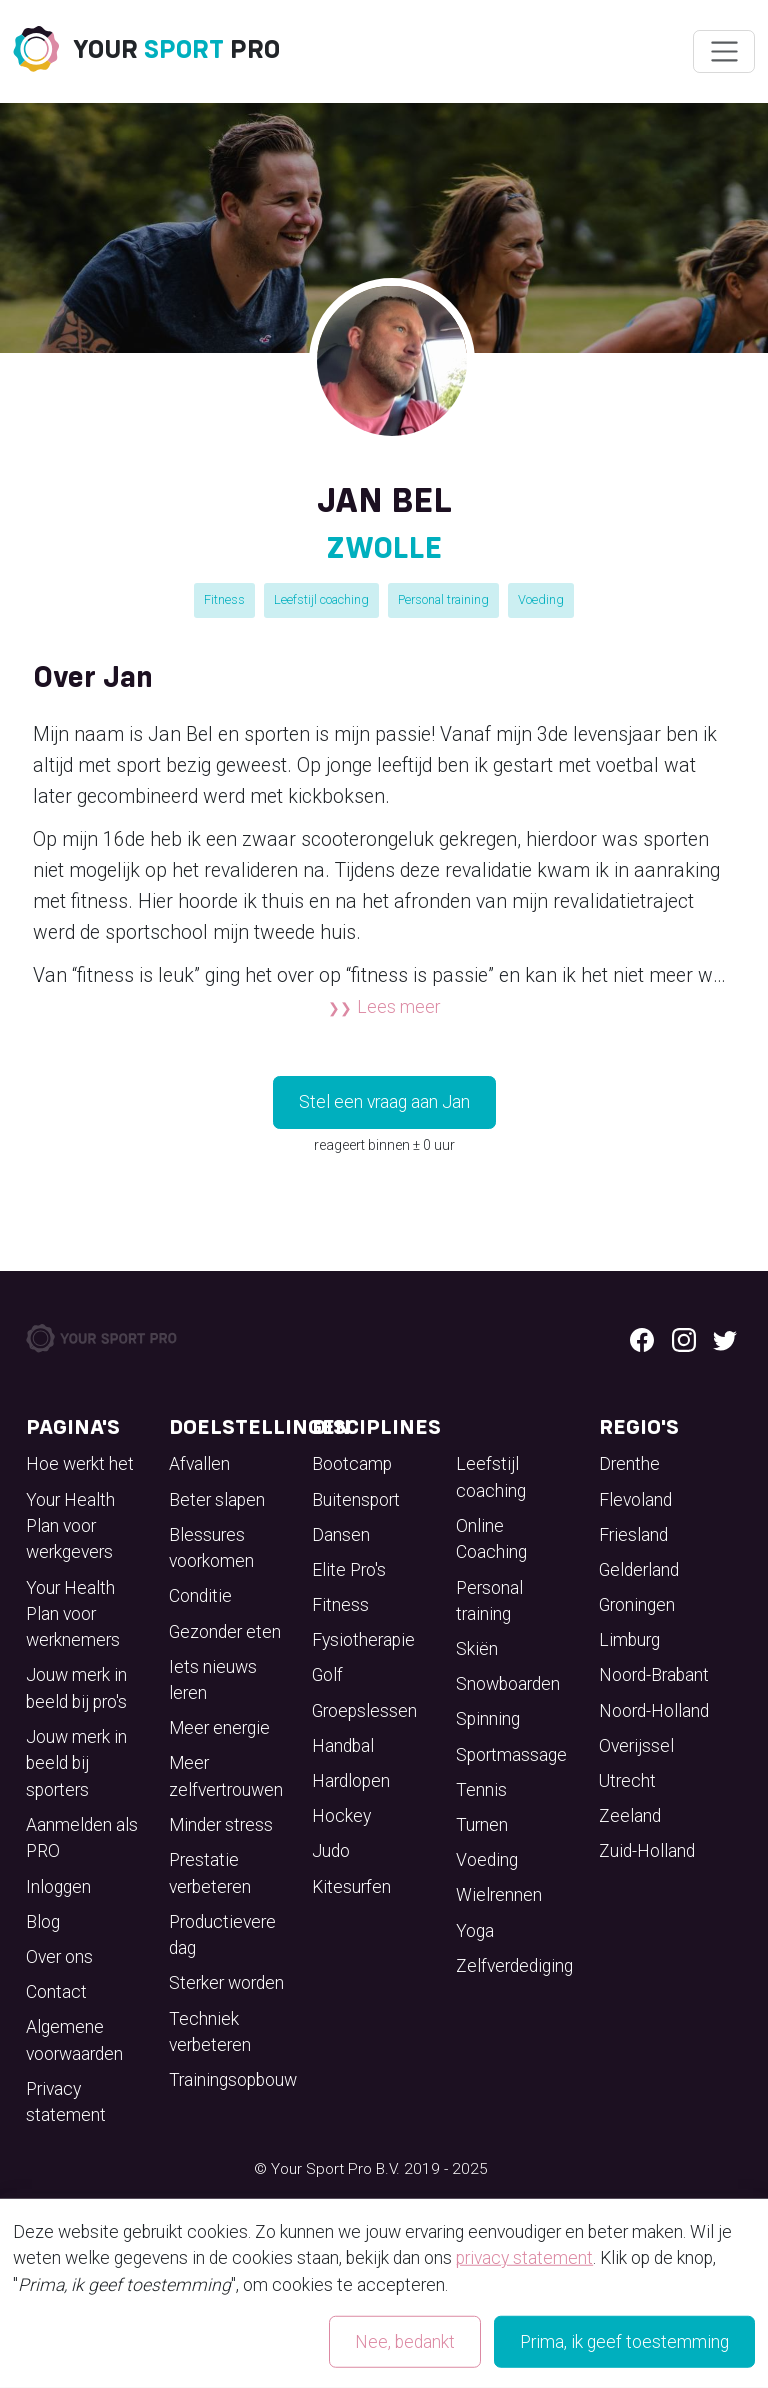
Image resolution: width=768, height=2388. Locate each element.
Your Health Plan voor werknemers (73, 1614)
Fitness (224, 599)
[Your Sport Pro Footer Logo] (103, 1337)
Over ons (59, 1957)
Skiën (477, 1649)
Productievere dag (222, 1935)
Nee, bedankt (405, 2342)
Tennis (481, 1790)
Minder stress (221, 1825)
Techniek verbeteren (210, 2032)
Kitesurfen (351, 1887)
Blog (43, 1922)
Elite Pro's (349, 1570)
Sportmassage (511, 1755)
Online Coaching (491, 1539)
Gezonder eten (225, 1632)
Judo (331, 1851)
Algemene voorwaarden (74, 2040)
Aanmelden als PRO (82, 1838)
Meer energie (219, 1728)
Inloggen (58, 1887)
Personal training (443, 599)
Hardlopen (351, 1781)
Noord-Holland (654, 1711)
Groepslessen (364, 1711)
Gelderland (639, 1570)
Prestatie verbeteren (210, 1873)
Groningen (637, 1605)
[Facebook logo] (642, 1338)
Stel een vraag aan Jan (384, 1102)
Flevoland (635, 1500)
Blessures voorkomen (211, 1548)
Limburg (629, 1640)
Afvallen (199, 1464)
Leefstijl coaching (321, 599)
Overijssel (636, 1746)
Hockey (341, 1816)
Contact (56, 1992)
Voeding (541, 599)
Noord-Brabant (654, 1675)
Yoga (475, 1931)
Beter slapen (217, 1500)
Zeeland (630, 1816)
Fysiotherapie (363, 1640)
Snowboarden (508, 1684)
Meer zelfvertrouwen (226, 1776)
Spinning (488, 1719)
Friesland (633, 1535)
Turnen (482, 1825)
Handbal (343, 1746)
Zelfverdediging (514, 1966)
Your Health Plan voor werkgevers (70, 1526)
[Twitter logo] (725, 1338)
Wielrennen (499, 1895)
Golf (327, 1675)
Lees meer (398, 1007)
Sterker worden (226, 1983)
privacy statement (524, 2258)
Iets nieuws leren (213, 1680)
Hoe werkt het (80, 1464)
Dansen (341, 1535)
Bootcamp (352, 1464)
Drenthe (629, 1464)
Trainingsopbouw (233, 2080)
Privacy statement (66, 2102)
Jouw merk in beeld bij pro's (76, 1688)
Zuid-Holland (647, 1851)
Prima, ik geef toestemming (624, 2342)
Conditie (200, 1596)
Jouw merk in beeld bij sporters (76, 1763)
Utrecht (627, 1781)
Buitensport (356, 1500)
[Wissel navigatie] (723, 52)
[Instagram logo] (684, 1338)
